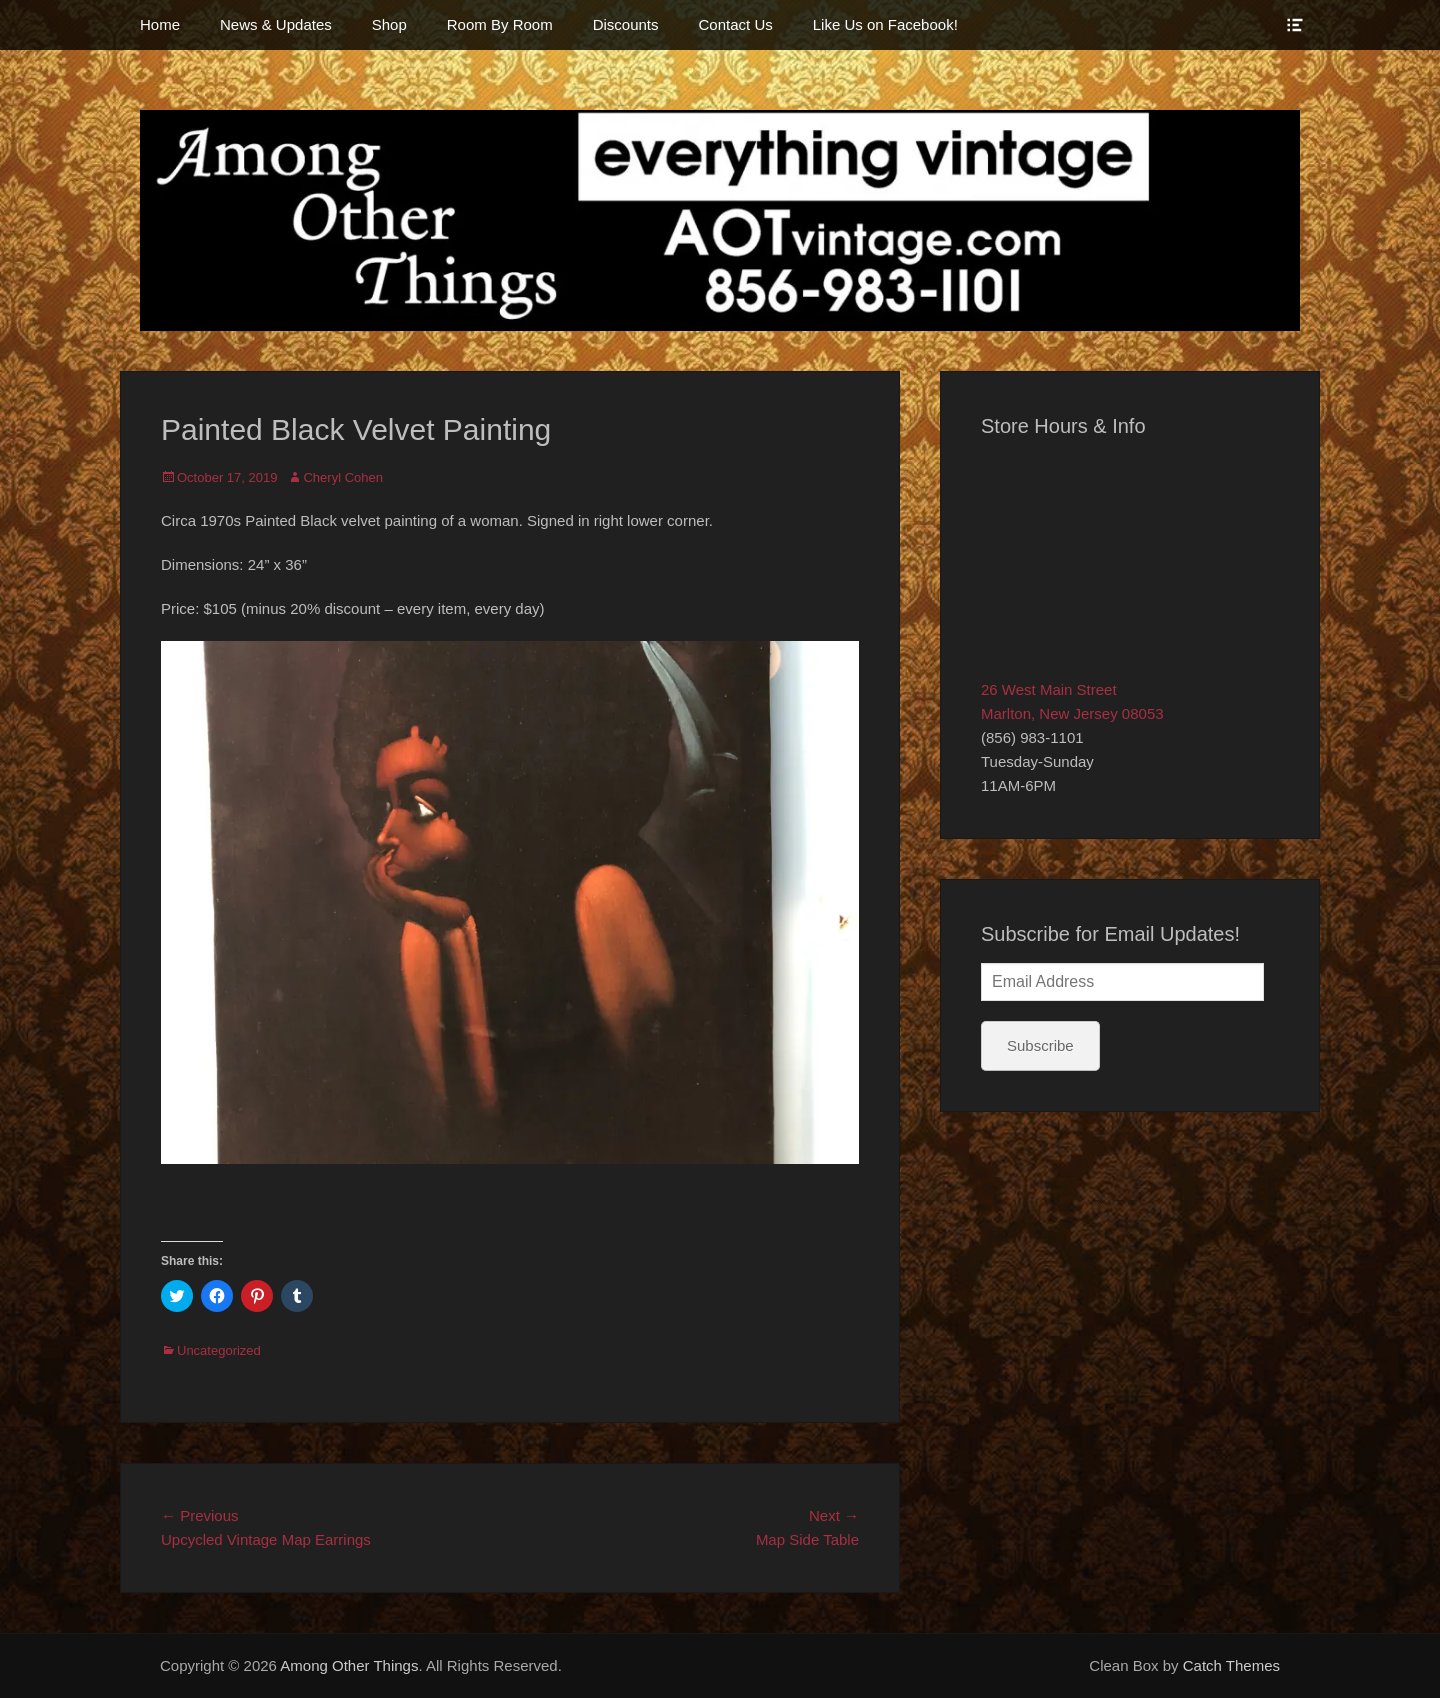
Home (160, 24)
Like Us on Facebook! (885, 24)
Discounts (626, 24)
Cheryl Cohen (343, 477)
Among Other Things (349, 1665)
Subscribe (1040, 1045)
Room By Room (500, 24)
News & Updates (276, 24)
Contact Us (736, 24)
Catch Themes (1231, 1665)
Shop (389, 24)
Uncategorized (219, 1350)
